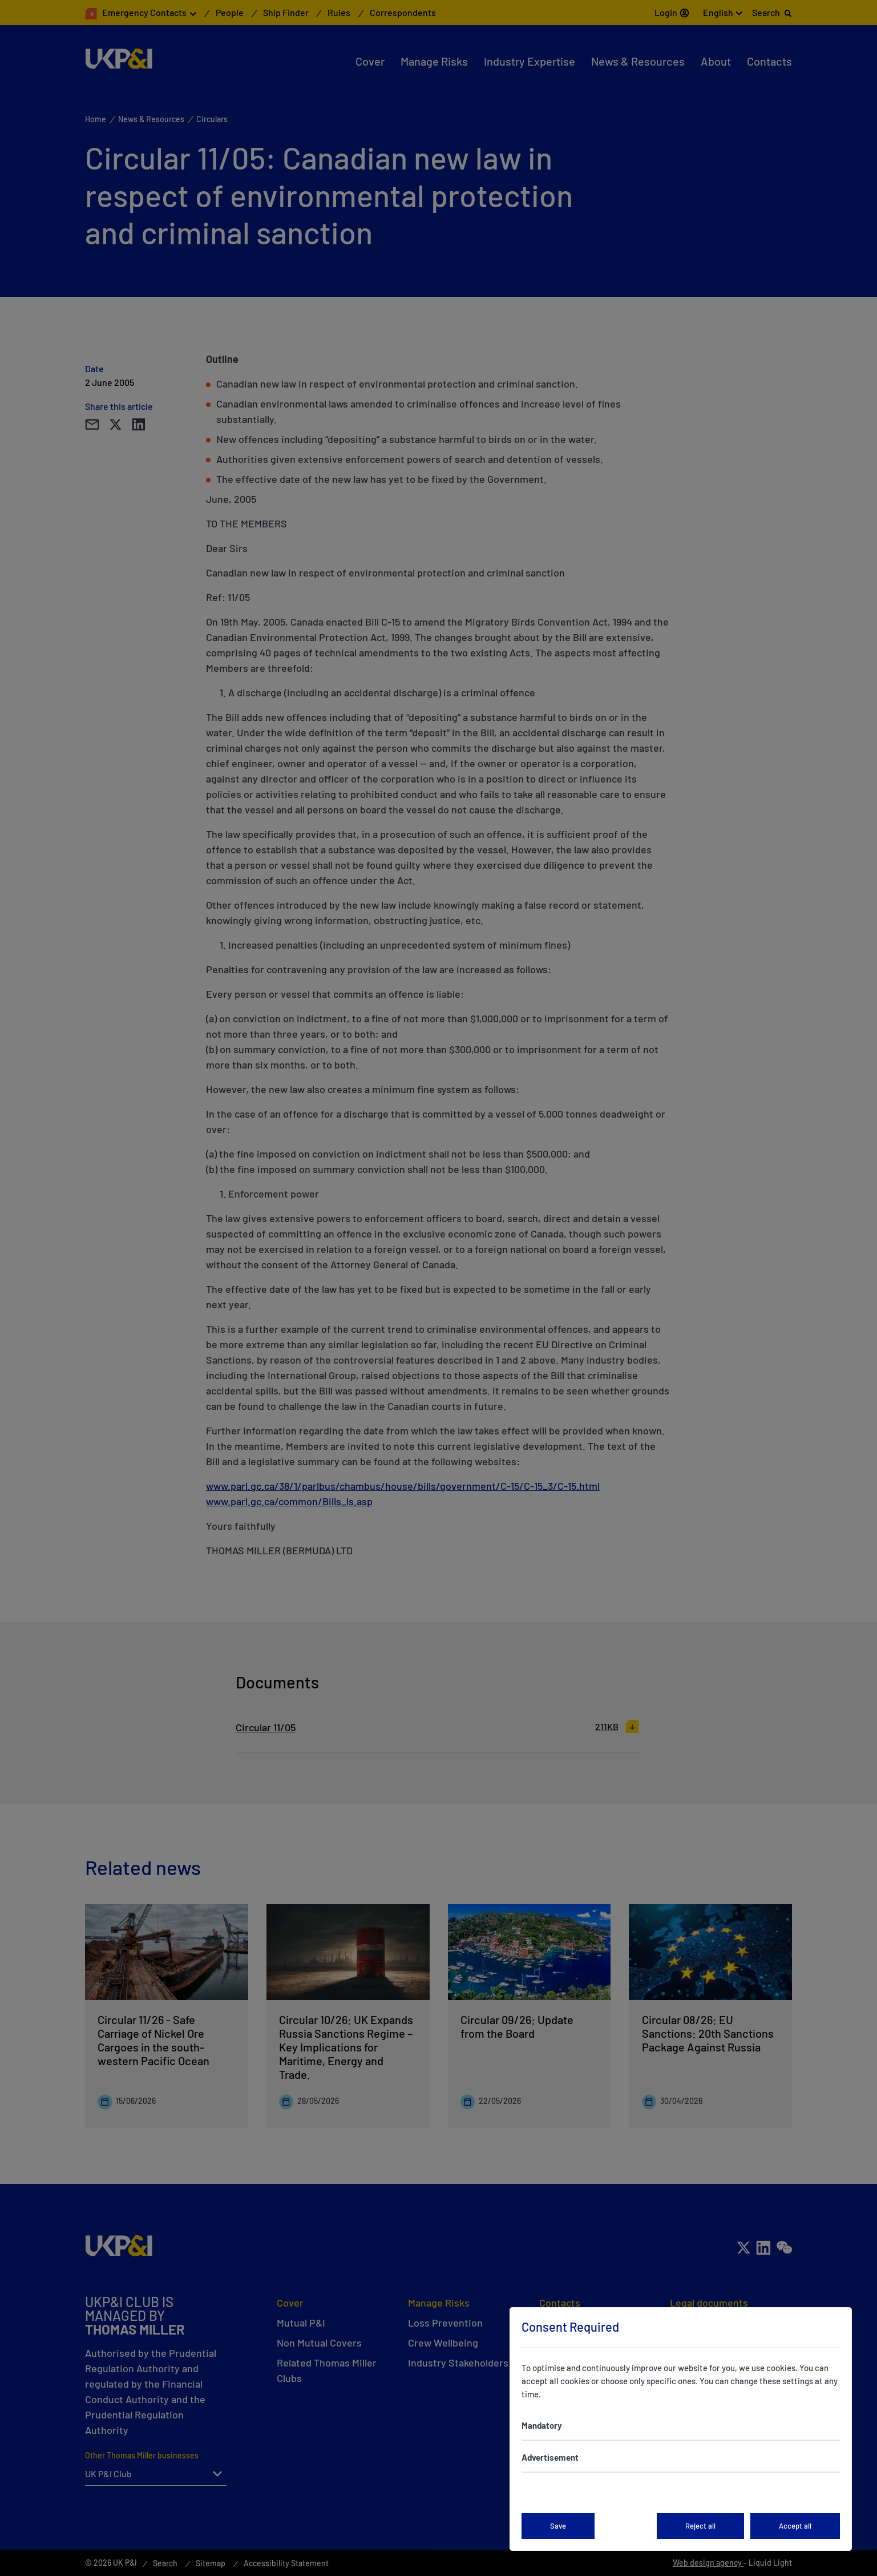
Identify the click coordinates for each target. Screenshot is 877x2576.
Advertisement (550, 2457)
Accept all (795, 2525)
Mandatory (542, 2425)
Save (558, 2525)
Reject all (700, 2525)
